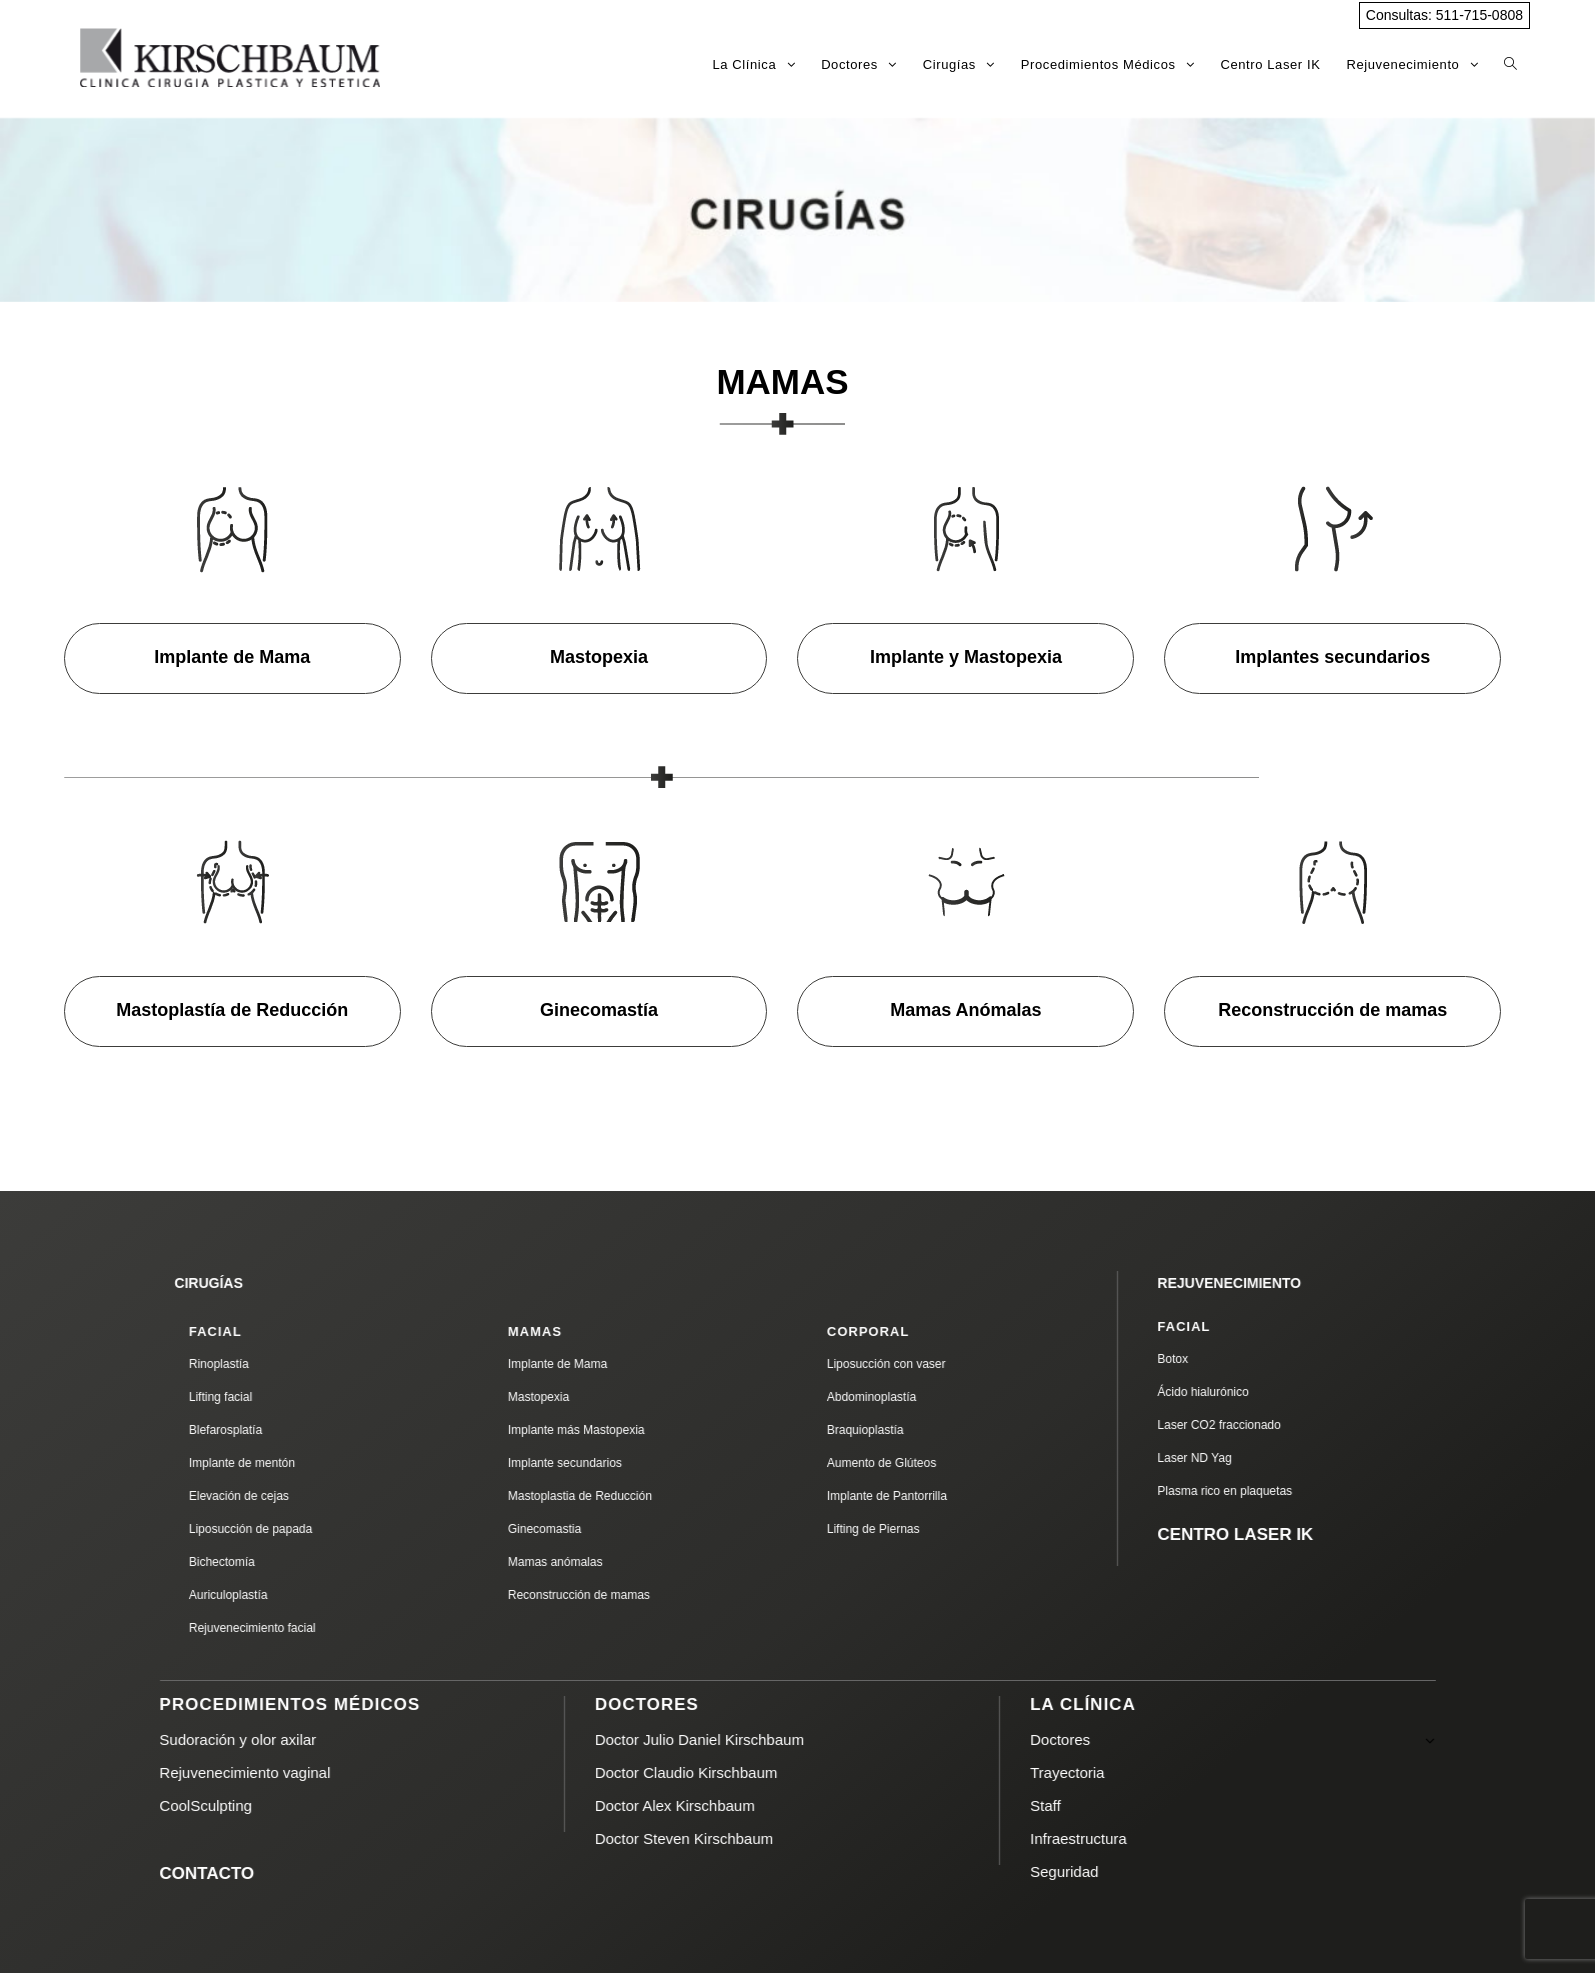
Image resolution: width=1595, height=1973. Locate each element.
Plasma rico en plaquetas (1261, 1491)
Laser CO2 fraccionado (1255, 1425)
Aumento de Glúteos (918, 1463)
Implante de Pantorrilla (924, 1496)
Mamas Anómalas (965, 1010)
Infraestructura (1115, 1838)
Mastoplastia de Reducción (617, 1496)
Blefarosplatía (262, 1430)
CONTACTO (243, 1873)
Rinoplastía (256, 1364)
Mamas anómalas (592, 1562)
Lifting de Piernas (910, 1529)
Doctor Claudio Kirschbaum (723, 1772)
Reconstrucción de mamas (1332, 1010)
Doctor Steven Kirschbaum (721, 1838)
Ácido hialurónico (1239, 1392)
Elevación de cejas (276, 1496)
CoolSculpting (242, 1805)
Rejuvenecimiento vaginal (281, 1772)
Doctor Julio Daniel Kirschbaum (736, 1739)
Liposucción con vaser (923, 1364)
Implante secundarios (602, 1463)
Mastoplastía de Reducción (232, 1010)
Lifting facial (257, 1397)
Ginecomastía (599, 1010)
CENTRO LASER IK (1272, 1534)
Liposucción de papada (287, 1529)
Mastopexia (599, 657)
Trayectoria (1104, 1772)
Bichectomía (259, 1562)
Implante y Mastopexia (966, 657)
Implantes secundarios (1332, 657)
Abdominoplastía (908, 1397)
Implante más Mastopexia (613, 1430)
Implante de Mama (232, 657)
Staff (1082, 1805)
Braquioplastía (902, 1430)
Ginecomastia (581, 1529)
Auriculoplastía (265, 1595)
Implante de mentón (279, 1463)
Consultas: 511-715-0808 (1444, 15)
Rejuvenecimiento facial (289, 1628)
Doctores (1269, 1739)
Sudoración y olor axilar (274, 1739)
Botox (1209, 1359)
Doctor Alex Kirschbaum (712, 1805)
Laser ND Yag (1231, 1458)
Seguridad (1101, 1871)
